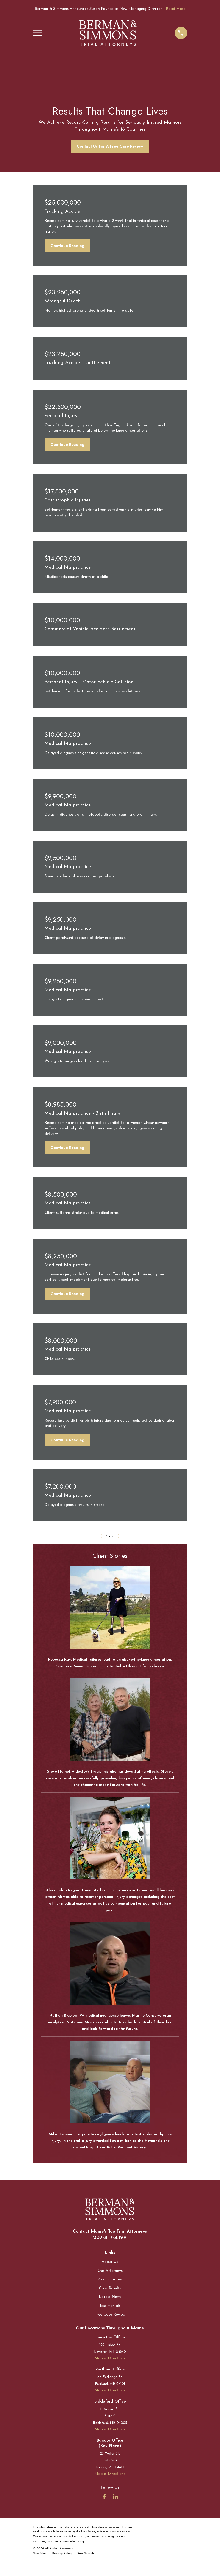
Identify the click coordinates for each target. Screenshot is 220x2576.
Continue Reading (67, 245)
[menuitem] (40, 2566)
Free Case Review (110, 2327)
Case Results (110, 2301)
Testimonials (109, 2318)
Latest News (110, 2310)
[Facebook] (104, 2509)
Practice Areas (110, 2292)
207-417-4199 (110, 2250)
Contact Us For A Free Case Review (110, 146)
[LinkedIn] (115, 2509)
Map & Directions (110, 2371)
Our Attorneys (110, 2284)
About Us (110, 2275)
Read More (175, 9)
